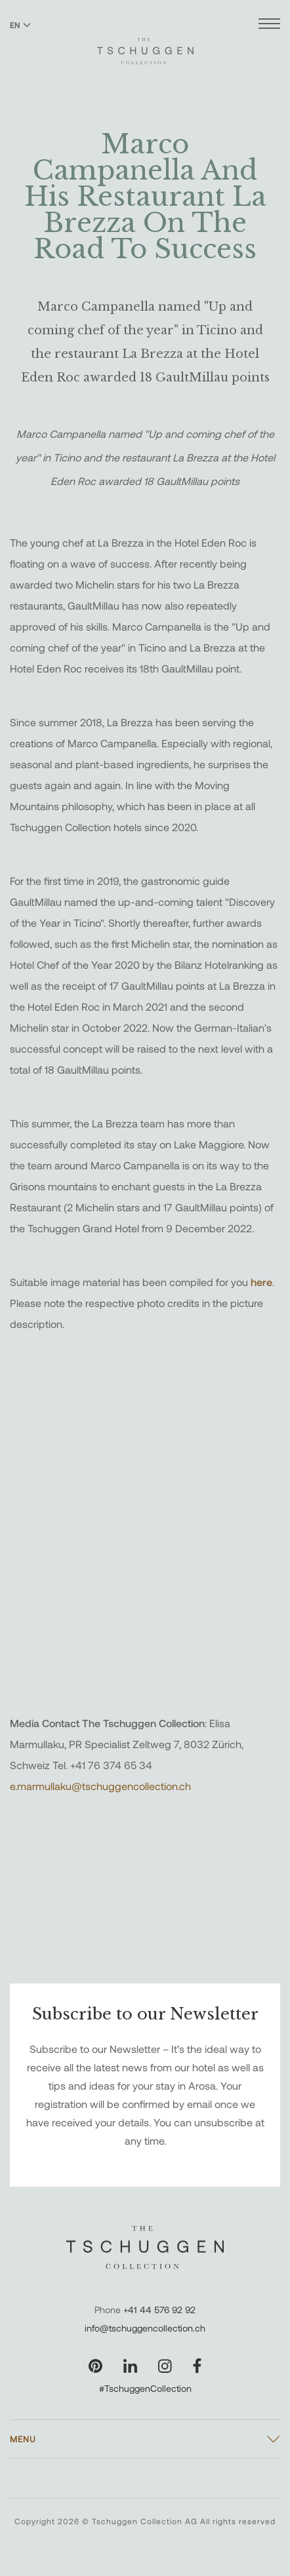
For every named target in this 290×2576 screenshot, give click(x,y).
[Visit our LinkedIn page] (130, 2366)
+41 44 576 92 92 (159, 2309)
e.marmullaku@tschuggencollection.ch (100, 1786)
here (261, 1282)
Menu (23, 2439)
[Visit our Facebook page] (197, 2365)
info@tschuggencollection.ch (145, 2327)
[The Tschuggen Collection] (145, 45)
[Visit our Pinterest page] (95, 2366)
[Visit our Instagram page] (165, 2366)
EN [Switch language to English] (20, 24)
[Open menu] (269, 25)
